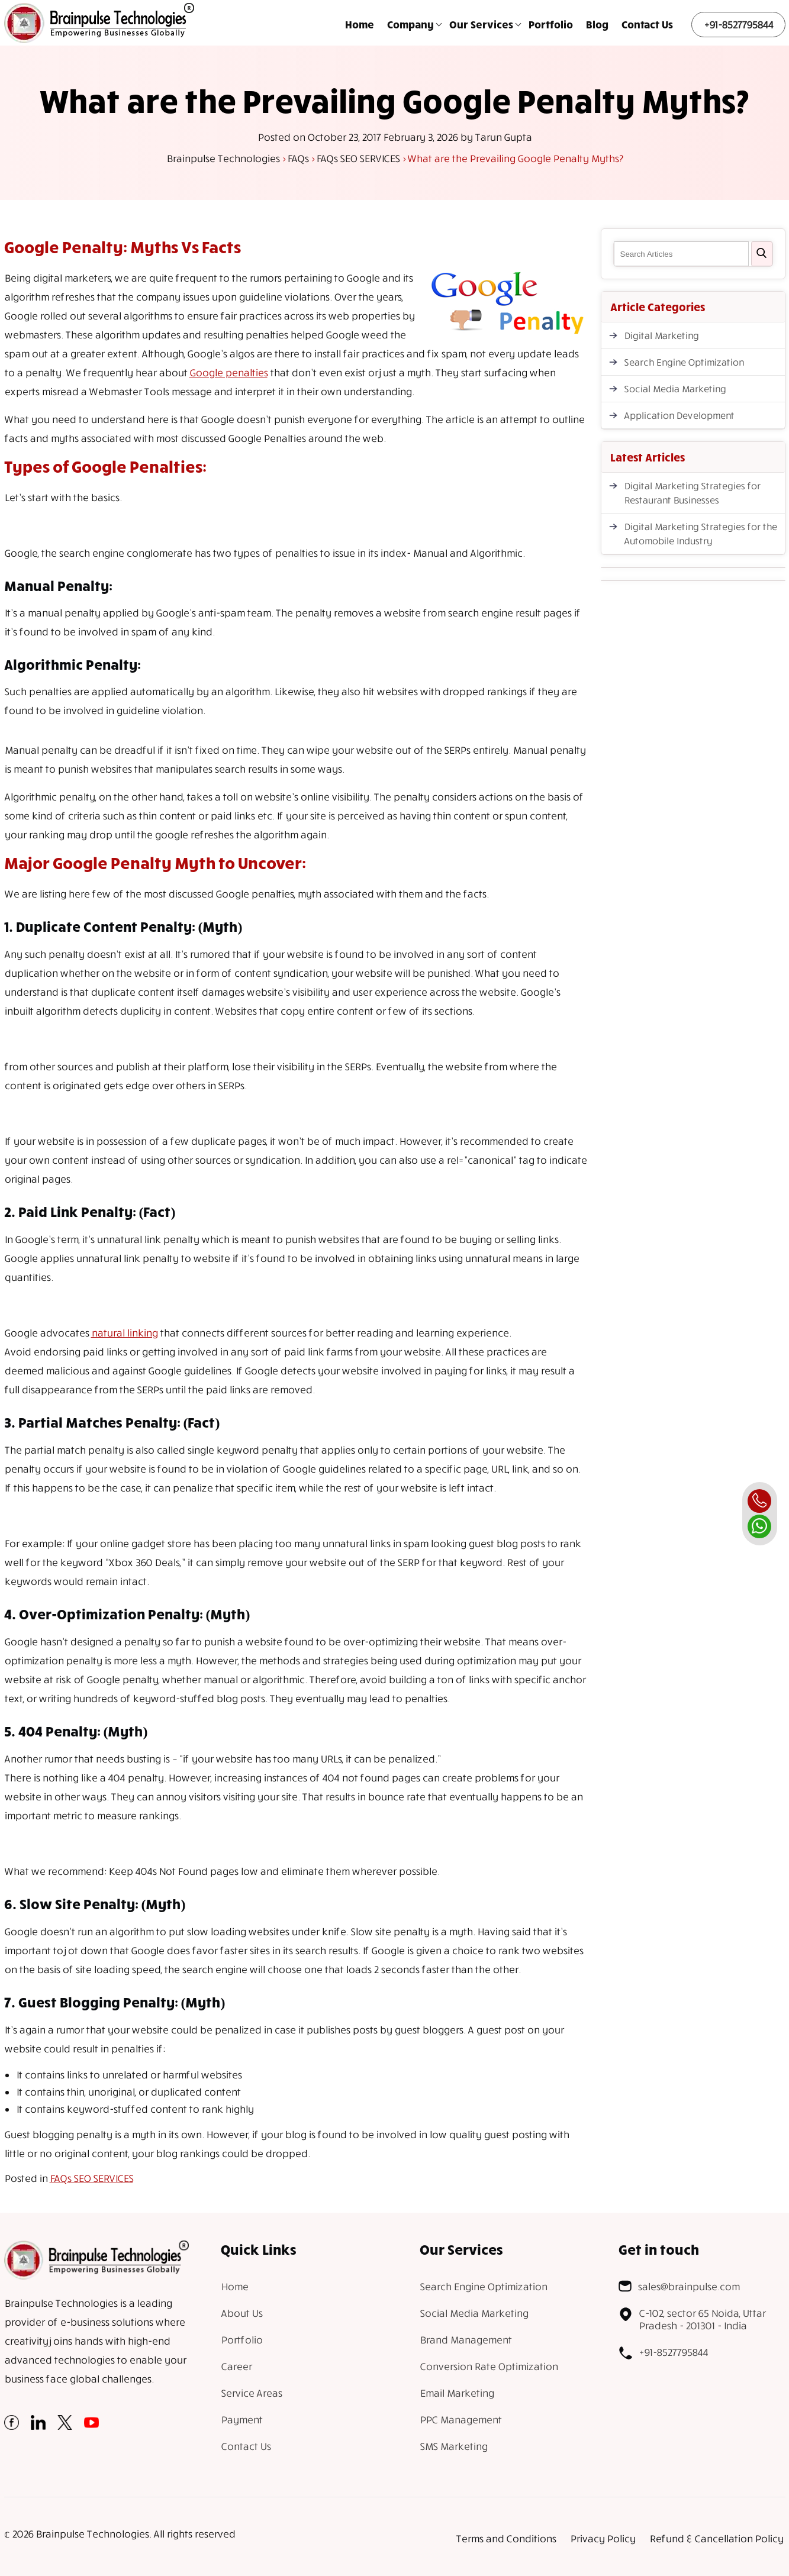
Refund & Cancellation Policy (716, 2538)
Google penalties (228, 372)
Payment (241, 2419)
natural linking (124, 1332)
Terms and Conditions (506, 2538)
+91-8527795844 (738, 24)
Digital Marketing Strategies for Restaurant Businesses (692, 493)
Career (236, 2366)
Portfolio (551, 24)
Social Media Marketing (675, 389)
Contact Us (647, 24)
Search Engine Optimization (683, 362)
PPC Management (460, 2419)
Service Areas (251, 2393)
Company (410, 24)
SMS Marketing (453, 2446)
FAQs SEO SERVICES (91, 2178)
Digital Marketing (661, 335)
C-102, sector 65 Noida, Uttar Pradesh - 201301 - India (692, 2319)
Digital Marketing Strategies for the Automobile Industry (700, 534)
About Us (241, 2313)
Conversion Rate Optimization (489, 2366)
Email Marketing (457, 2393)
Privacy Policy (602, 2538)
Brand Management (465, 2339)
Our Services (481, 24)
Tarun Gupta (503, 137)
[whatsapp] (759, 1526)
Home (359, 24)
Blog (597, 24)
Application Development (679, 415)
